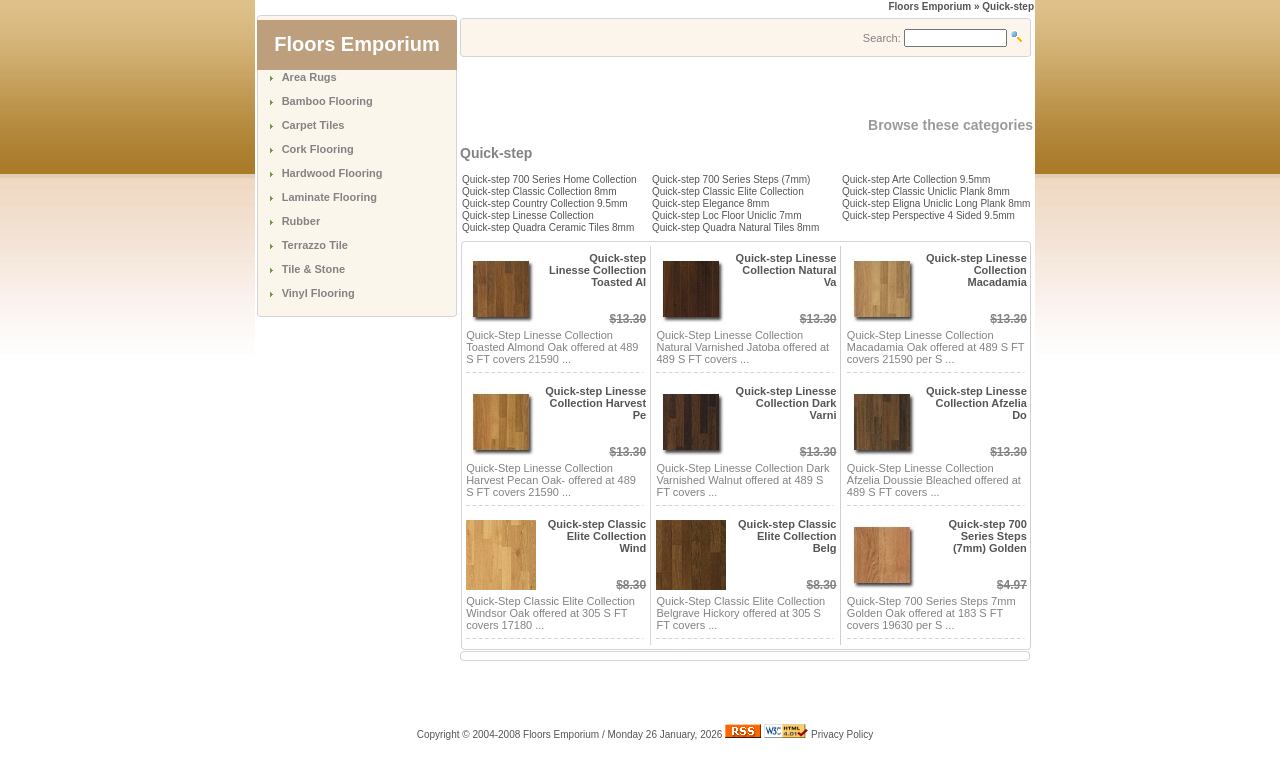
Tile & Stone (313, 269)
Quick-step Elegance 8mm (710, 203)
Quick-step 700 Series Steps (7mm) (731, 179)
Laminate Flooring (329, 197)
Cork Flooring (318, 149)
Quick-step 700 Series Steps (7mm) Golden (988, 536)
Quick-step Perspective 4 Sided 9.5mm (928, 215)
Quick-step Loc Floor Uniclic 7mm (726, 215)
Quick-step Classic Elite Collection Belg (787, 536)
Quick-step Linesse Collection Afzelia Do (976, 403)
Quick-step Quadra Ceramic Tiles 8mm (548, 227)
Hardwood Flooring (332, 173)
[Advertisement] (694, 87)
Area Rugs (309, 77)
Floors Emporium (929, 6)
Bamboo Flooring (327, 101)
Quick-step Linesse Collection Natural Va (786, 270)
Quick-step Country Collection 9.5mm (545, 203)
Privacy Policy (842, 734)
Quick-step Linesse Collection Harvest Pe (595, 403)
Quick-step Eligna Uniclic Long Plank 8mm (936, 203)
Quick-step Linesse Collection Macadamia (976, 270)
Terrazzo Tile (315, 245)
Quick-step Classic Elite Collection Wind (597, 536)
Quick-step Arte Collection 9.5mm (916, 179)
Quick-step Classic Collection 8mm (539, 191)
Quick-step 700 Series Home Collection (549, 179)
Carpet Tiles (313, 125)
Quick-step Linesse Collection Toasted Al (597, 270)
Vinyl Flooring (318, 293)
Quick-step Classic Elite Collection (728, 191)
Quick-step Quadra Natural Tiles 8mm (735, 227)
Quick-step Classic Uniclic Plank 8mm (926, 191)
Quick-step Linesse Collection (528, 215)
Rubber (301, 221)
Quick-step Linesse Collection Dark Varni (786, 403)
